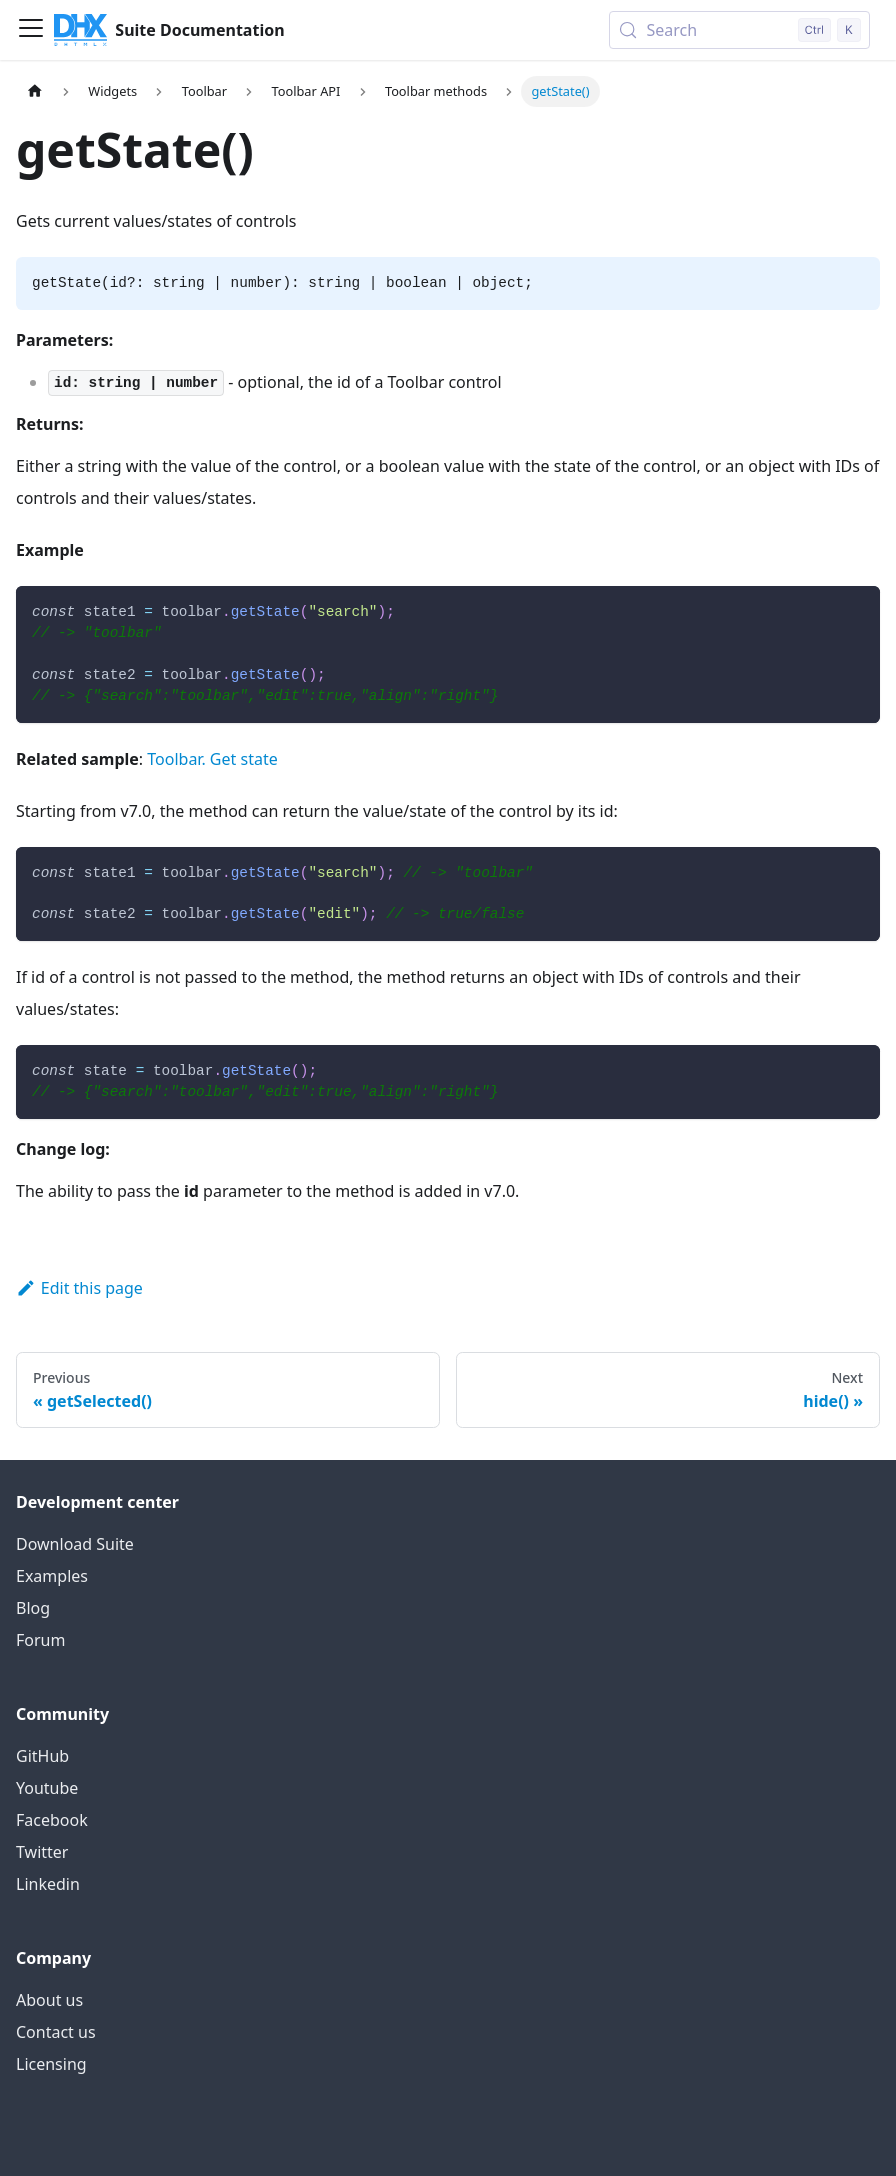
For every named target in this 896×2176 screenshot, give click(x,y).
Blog (33, 1608)
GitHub (42, 1756)
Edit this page (79, 1288)
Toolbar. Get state (212, 759)
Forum (40, 1640)
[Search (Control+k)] (739, 30)
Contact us (56, 2032)
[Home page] (35, 91)
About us (49, 2000)
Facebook (52, 1820)
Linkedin (48, 1884)
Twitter (42, 1852)
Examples (52, 1576)
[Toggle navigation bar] (31, 30)
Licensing (51, 2064)
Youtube (47, 1788)
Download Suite (75, 1544)
